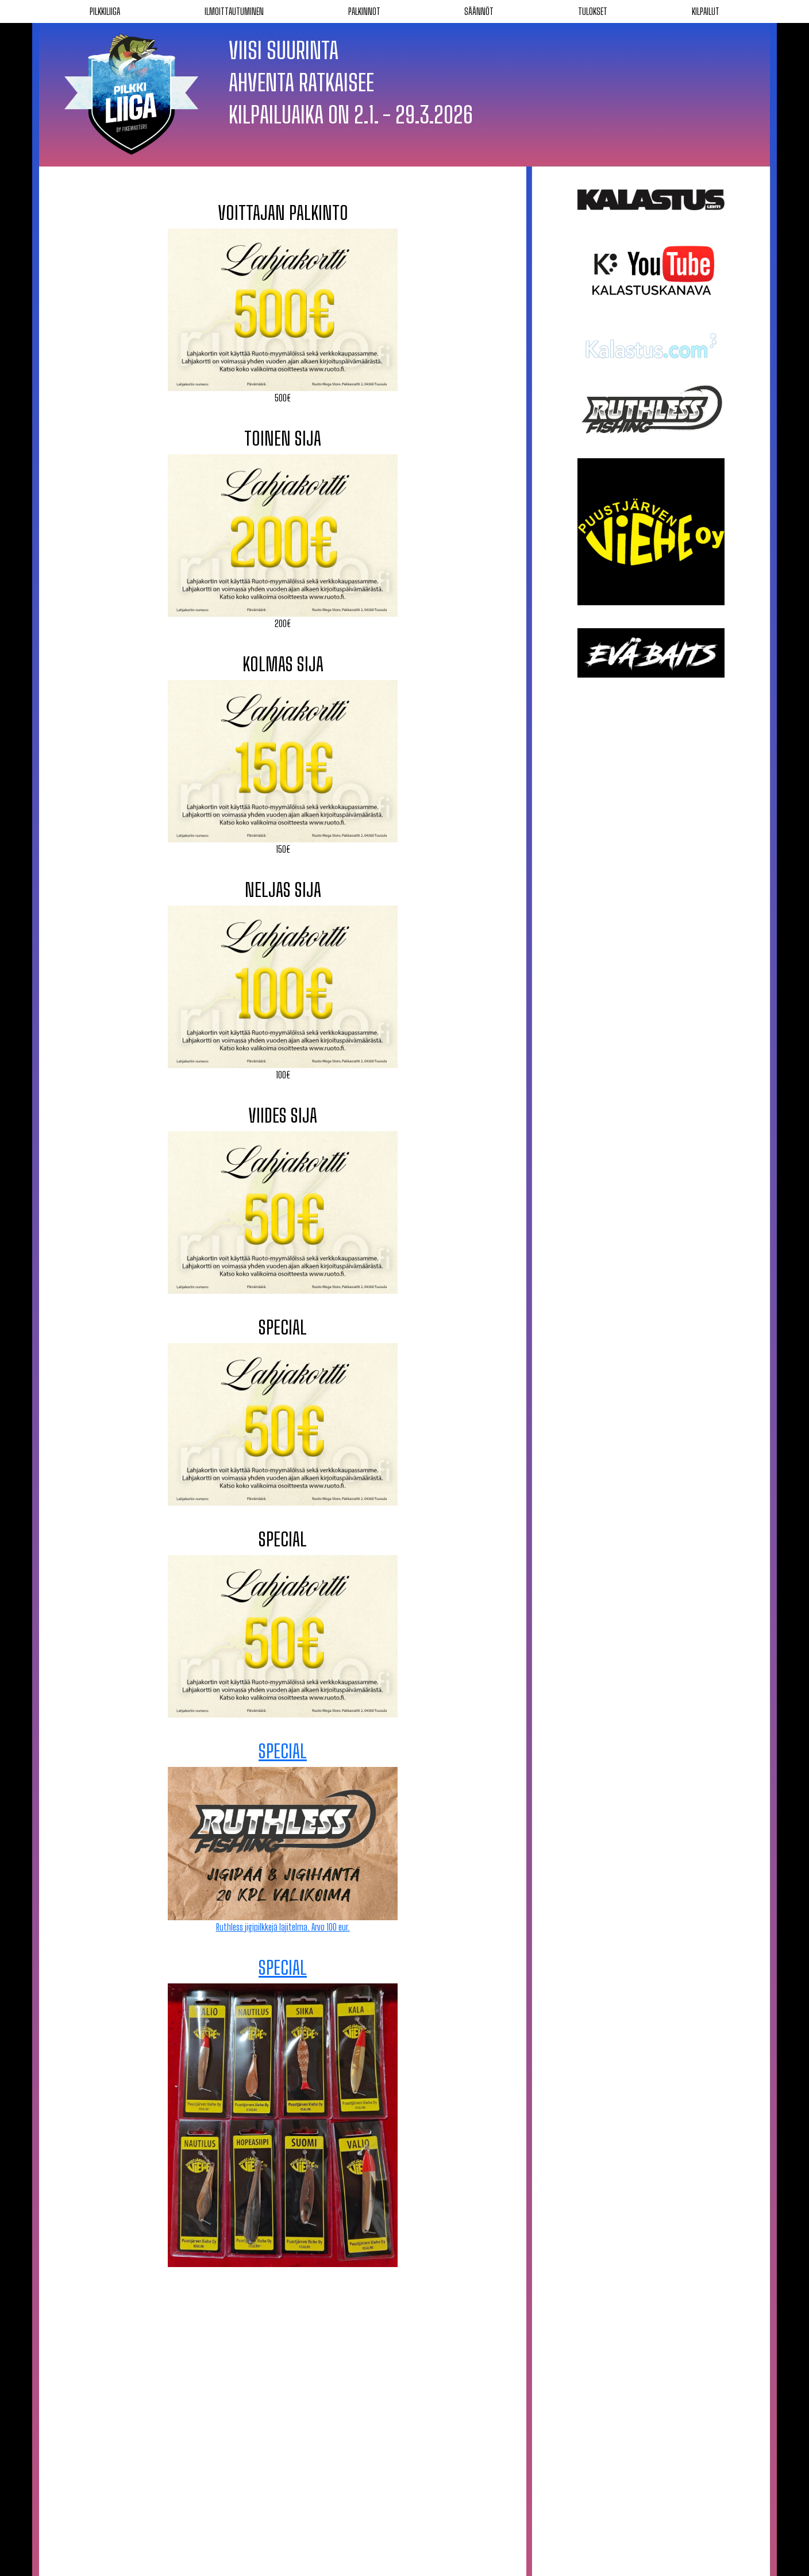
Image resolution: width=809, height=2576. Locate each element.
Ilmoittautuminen (234, 11)
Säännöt (479, 11)
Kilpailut (705, 11)
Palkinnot (364, 11)
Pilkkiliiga (105, 11)
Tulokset (592, 11)
